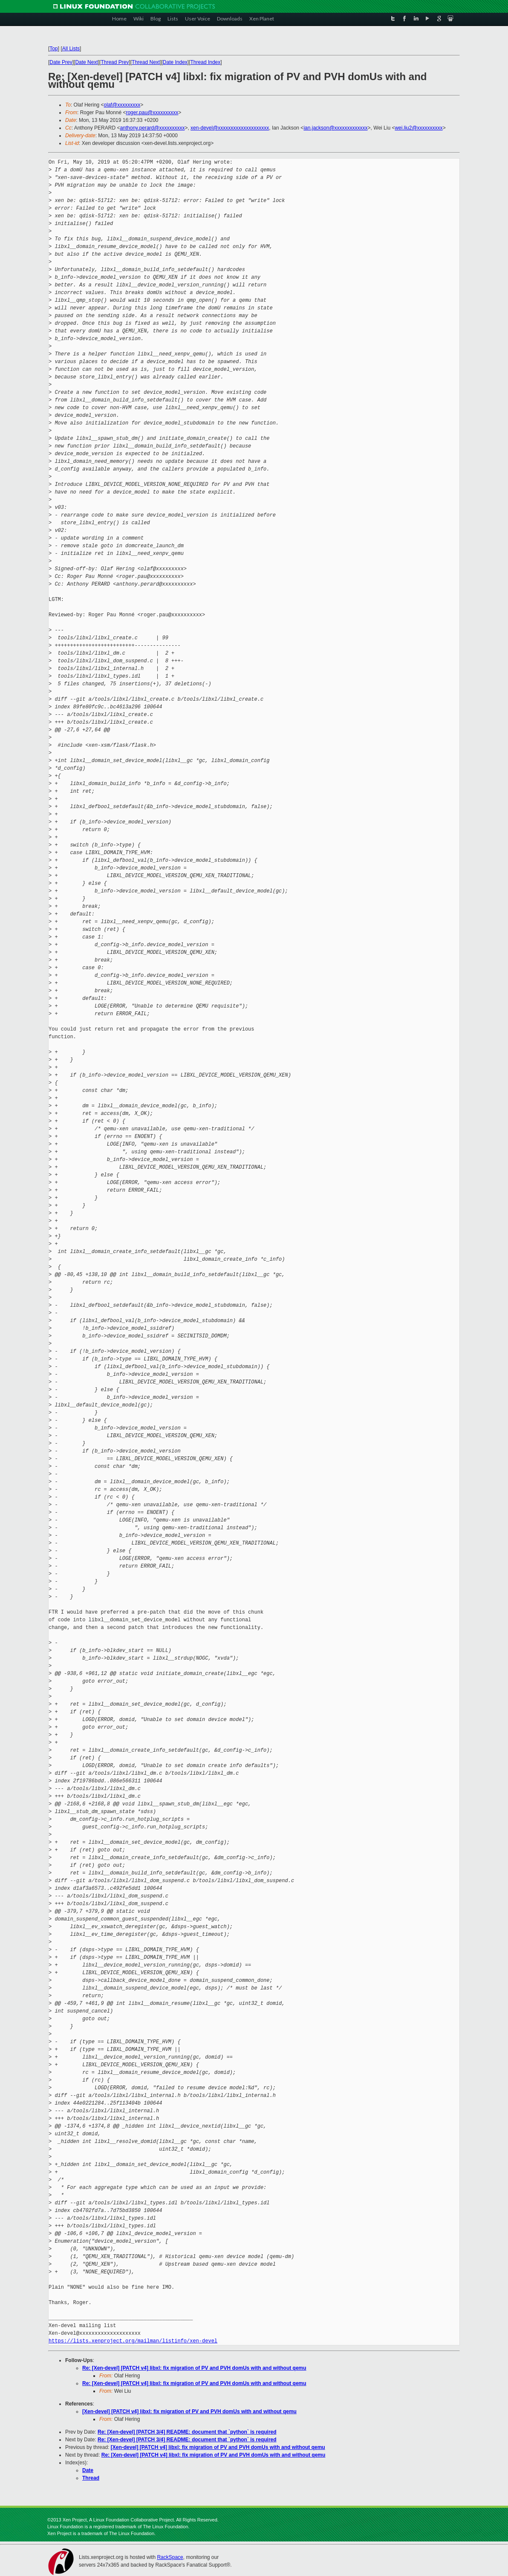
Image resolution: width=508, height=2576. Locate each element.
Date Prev (60, 62)
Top (53, 49)
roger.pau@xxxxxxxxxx (152, 113)
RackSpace (170, 2557)
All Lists (71, 49)
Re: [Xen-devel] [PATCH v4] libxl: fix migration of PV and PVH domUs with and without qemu (194, 2368)
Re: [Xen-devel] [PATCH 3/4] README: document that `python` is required (187, 2432)
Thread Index (205, 62)
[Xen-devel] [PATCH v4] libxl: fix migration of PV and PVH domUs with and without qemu (189, 2411)
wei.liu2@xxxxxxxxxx (418, 128)
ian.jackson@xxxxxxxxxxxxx (335, 128)
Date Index (175, 62)
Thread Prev (115, 62)
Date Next (86, 62)
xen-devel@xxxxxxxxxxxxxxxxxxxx (229, 128)
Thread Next (146, 62)
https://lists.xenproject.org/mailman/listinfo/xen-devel (133, 2341)
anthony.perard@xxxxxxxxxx (152, 128)
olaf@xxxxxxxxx (122, 105)
